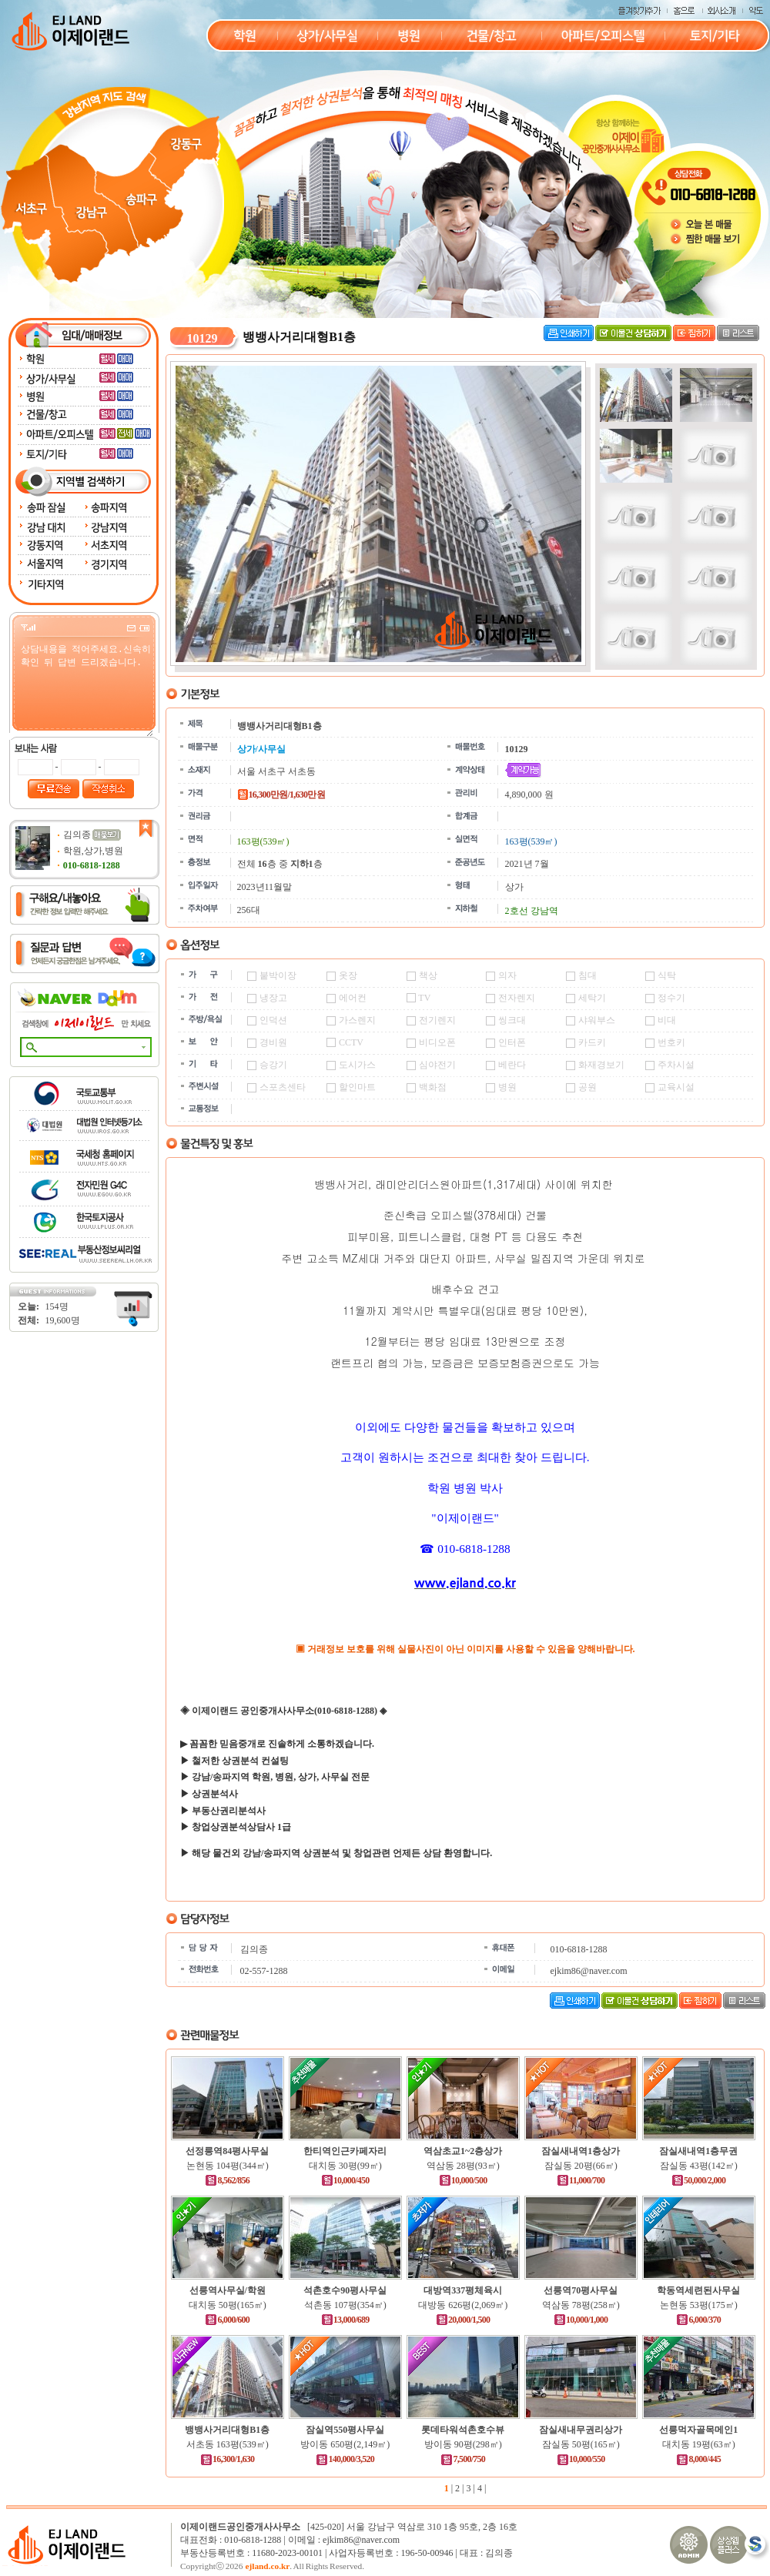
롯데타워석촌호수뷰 (462, 2429)
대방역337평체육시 (463, 2290)
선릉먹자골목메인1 (698, 2429)
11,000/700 (580, 2180)
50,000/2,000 (698, 2180)
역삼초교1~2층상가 (463, 2151)
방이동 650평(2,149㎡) (345, 2444)
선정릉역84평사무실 (227, 2151)
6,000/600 (227, 2319)
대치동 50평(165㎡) (227, 2305)
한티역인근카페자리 (345, 2151)
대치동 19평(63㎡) (698, 2444)
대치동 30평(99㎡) (345, 2165)
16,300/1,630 (227, 2459)
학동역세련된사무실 (698, 2290)
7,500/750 (462, 2459)
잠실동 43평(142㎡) (699, 2165)
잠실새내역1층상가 (580, 2151)
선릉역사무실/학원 (227, 2290)
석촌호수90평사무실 (345, 2290)
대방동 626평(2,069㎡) (462, 2305)
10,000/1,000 (581, 2319)
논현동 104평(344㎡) (227, 2165)
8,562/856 (227, 2180)
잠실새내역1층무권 (698, 2151)
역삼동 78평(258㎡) (581, 2305)
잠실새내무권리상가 (580, 2429)
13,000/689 (345, 2319)
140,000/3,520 (345, 2459)
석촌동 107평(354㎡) (345, 2305)
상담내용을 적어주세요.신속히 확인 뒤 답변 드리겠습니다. (86, 689)
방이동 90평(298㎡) (463, 2444)
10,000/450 (345, 2180)
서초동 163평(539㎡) (227, 2444)
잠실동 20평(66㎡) (581, 2165)
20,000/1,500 (463, 2319)
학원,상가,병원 (93, 850)
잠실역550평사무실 (345, 2429)
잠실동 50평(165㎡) (581, 2444)
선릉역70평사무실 (581, 2290)
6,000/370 (698, 2319)
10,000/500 (463, 2180)
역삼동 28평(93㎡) (463, 2165)
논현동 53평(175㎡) (699, 2305)
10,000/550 (581, 2459)
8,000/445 (698, 2459)
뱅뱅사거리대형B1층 (227, 2429)
